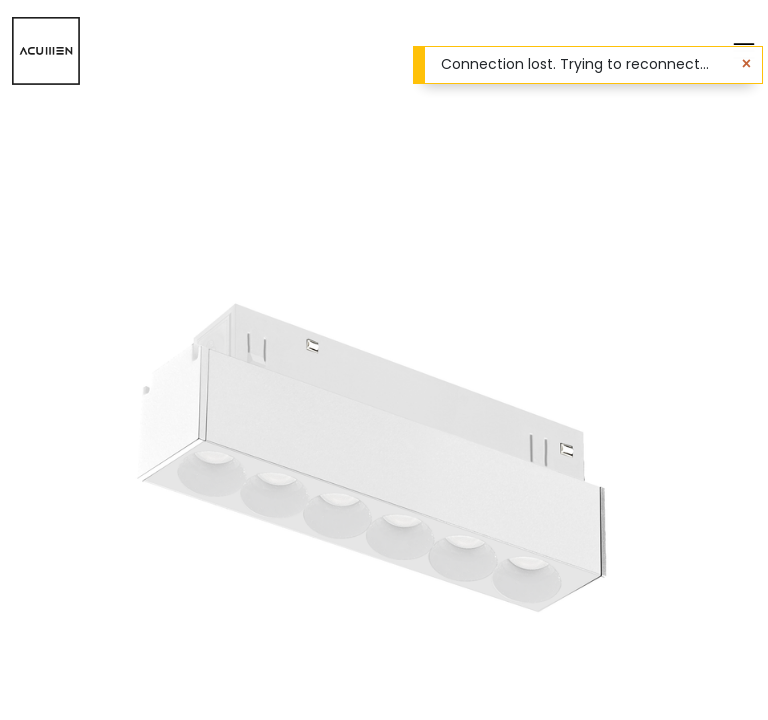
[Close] (746, 64)
